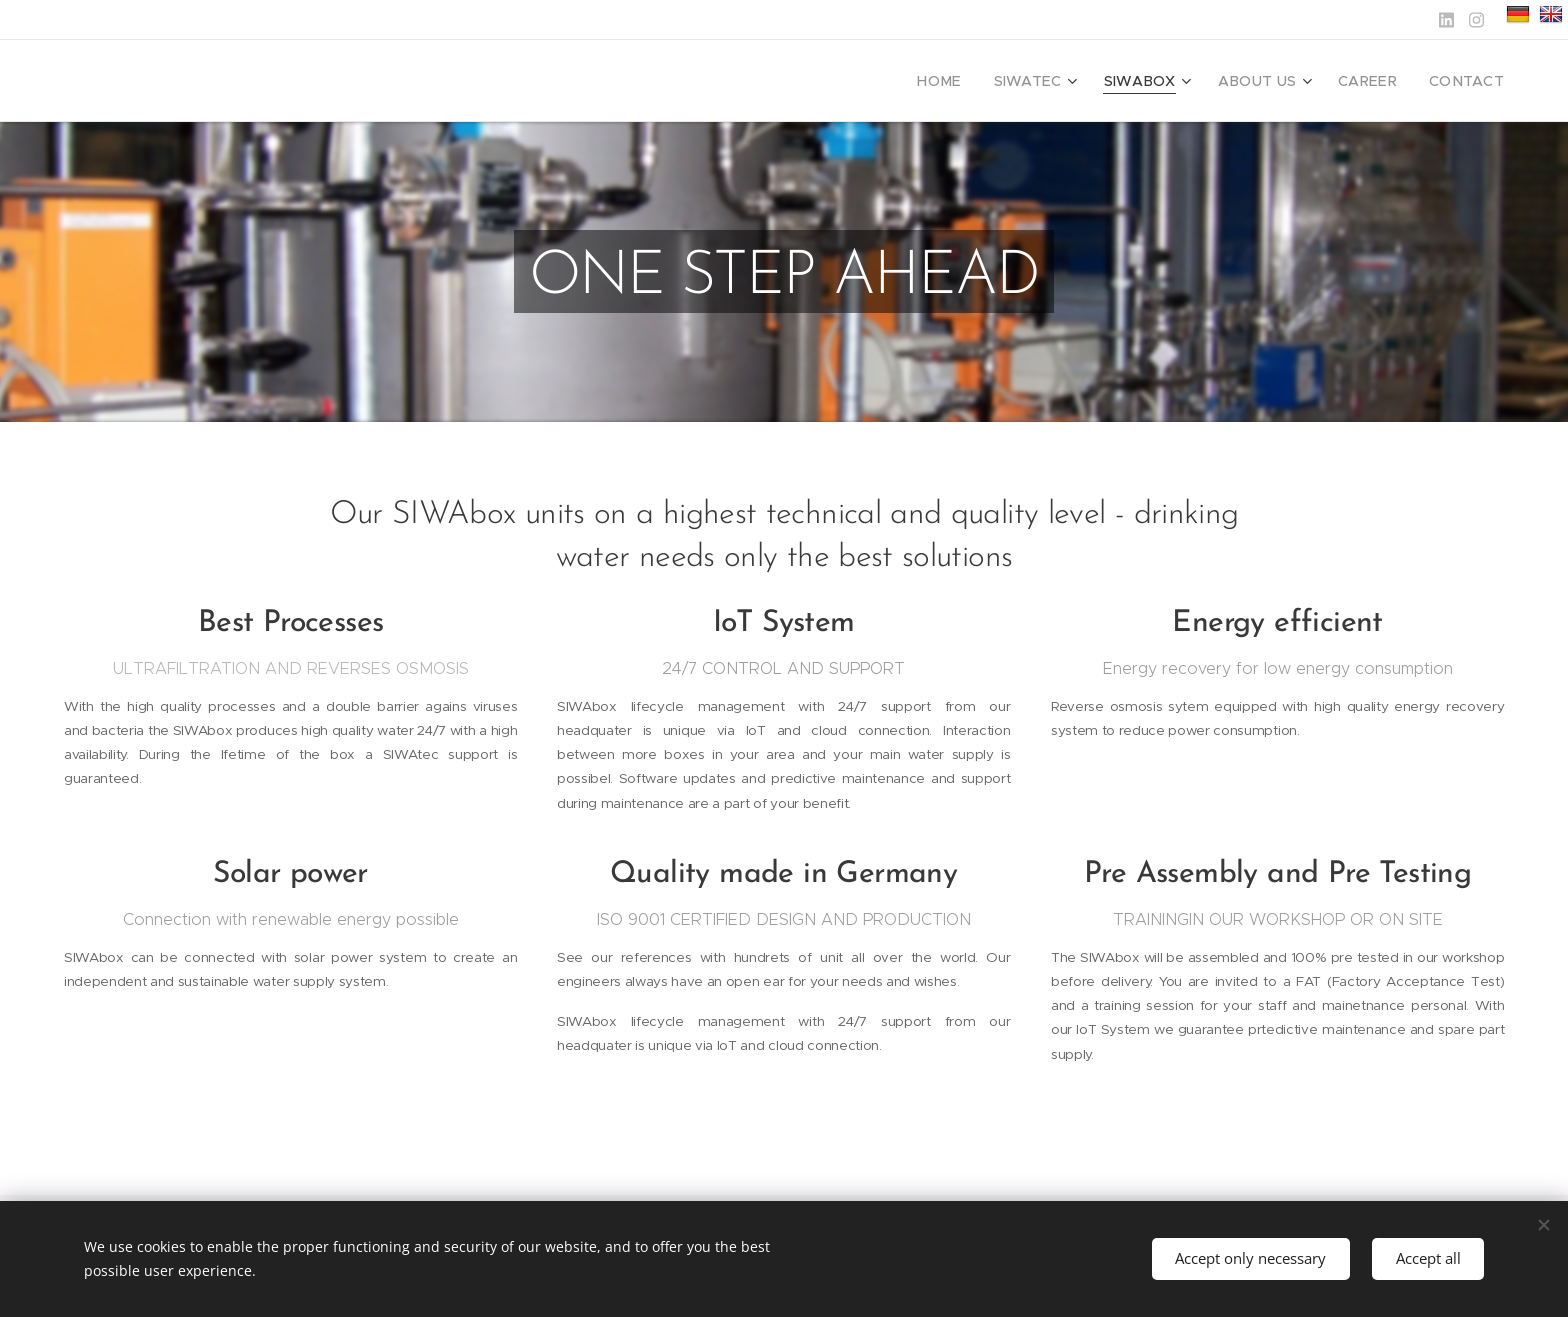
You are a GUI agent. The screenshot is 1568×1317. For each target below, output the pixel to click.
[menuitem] (978, 81)
